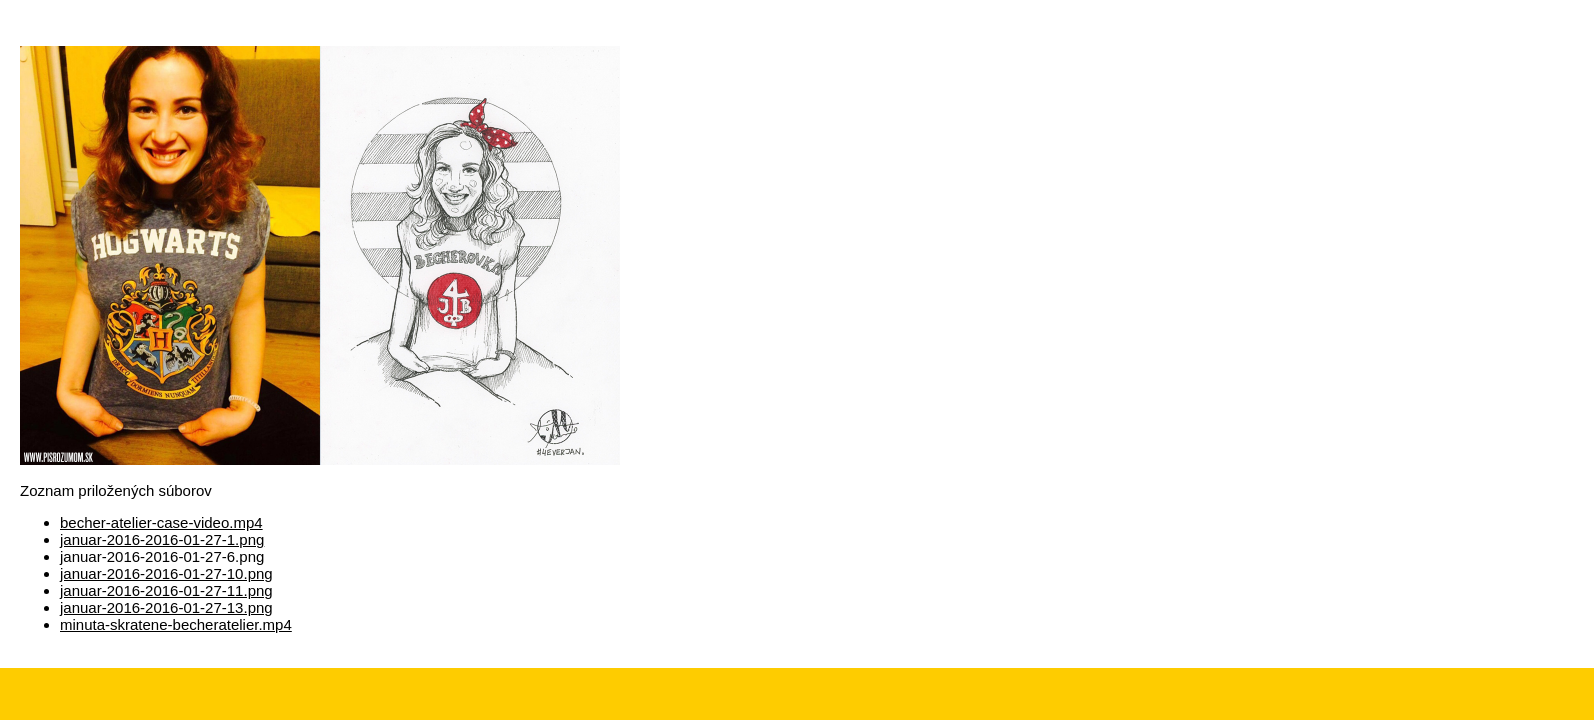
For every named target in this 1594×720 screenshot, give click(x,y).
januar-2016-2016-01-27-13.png (166, 607)
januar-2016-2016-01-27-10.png (166, 573)
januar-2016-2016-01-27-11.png (166, 590)
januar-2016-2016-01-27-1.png (162, 539)
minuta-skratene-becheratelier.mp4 (176, 624)
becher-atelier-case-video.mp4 (161, 522)
